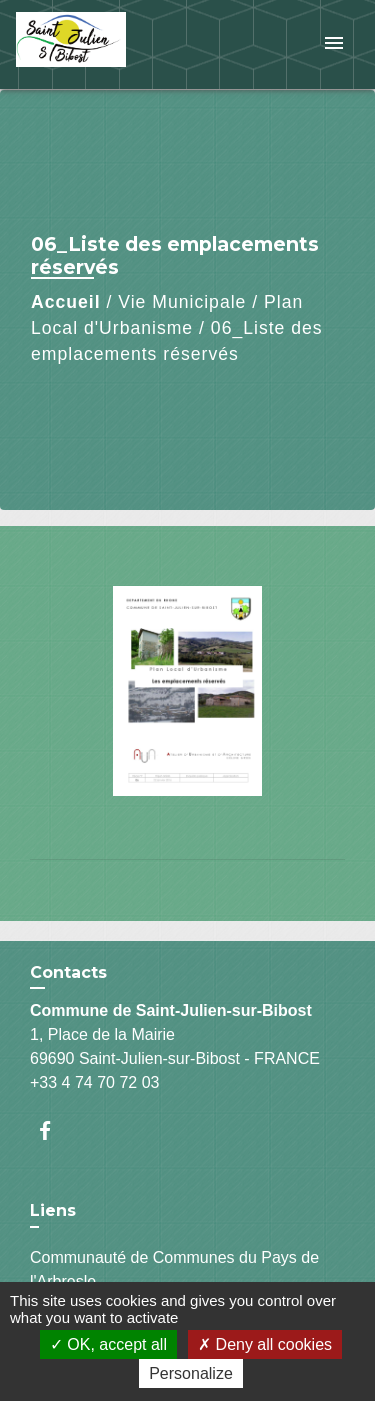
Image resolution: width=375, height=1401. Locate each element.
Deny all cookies (265, 1344)
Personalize (191, 1373)
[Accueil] (91, 44)
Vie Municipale (182, 302)
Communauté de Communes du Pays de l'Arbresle (174, 1269)
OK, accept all (108, 1344)
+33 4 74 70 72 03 (94, 1082)
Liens (53, 1210)
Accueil (66, 302)
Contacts (68, 972)
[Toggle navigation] (334, 44)
